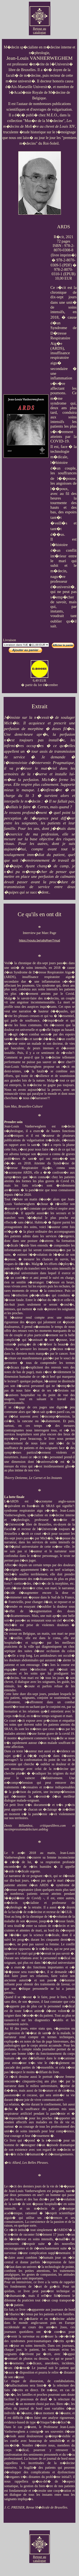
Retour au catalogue (39, 30)
